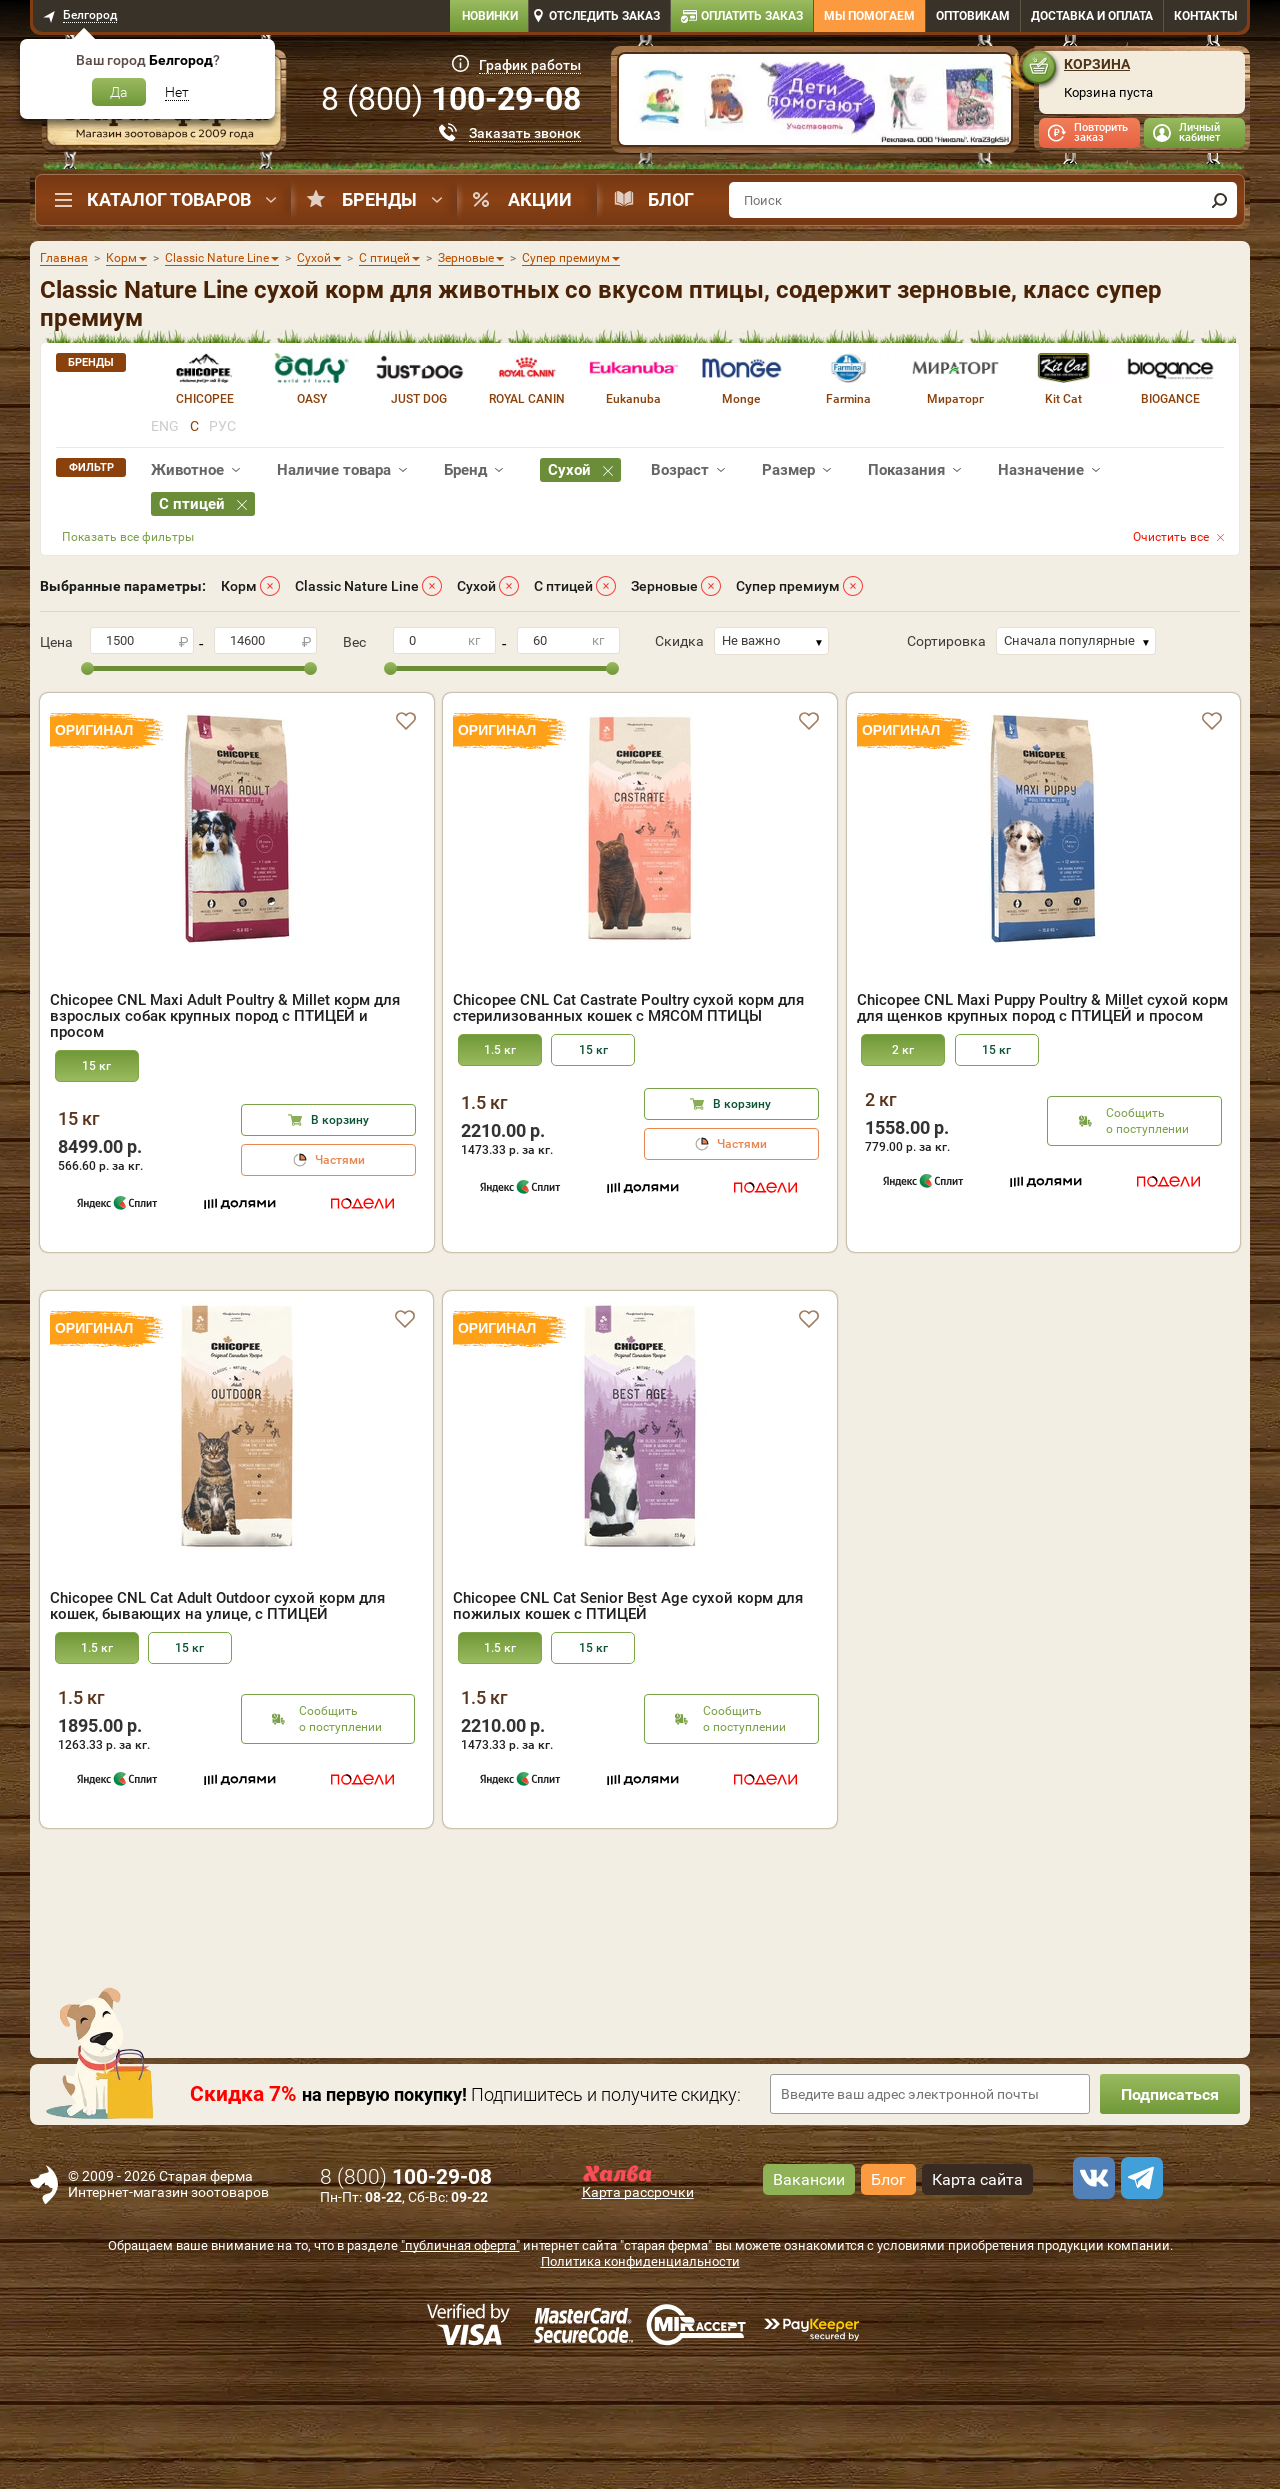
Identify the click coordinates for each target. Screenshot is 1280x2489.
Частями (340, 1160)
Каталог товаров (169, 199)
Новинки (490, 16)
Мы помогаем (869, 16)
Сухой (476, 586)
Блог (671, 199)
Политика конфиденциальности (640, 2376)
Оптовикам (973, 16)
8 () (451, 99)
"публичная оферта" (460, 2360)
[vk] (1091, 2293)
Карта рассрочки (638, 2307)
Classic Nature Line (357, 586)
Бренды (379, 199)
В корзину (340, 1120)
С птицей (563, 586)
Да (119, 92)
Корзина (1097, 64)
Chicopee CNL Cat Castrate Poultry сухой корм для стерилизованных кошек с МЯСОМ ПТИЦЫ (628, 1008)
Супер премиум (788, 586)
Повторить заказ (1101, 132)
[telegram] (1139, 2293)
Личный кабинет (1199, 132)
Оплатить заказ (752, 16)
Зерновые (664, 586)
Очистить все (1171, 537)
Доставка (1092, 16)
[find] (1219, 200)
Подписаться (1170, 2209)
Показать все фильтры (128, 537)
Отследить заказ (604, 16)
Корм (239, 586)
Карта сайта (977, 2294)
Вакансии (809, 2294)
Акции (540, 199)
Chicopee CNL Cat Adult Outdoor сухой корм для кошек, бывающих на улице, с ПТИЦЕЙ (217, 1721)
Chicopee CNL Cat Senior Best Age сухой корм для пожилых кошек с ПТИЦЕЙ (628, 1721)
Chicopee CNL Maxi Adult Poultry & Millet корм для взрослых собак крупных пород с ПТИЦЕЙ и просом (225, 1016)
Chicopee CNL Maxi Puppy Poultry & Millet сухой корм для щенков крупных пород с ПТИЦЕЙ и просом (1042, 1008)
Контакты (1205, 16)
